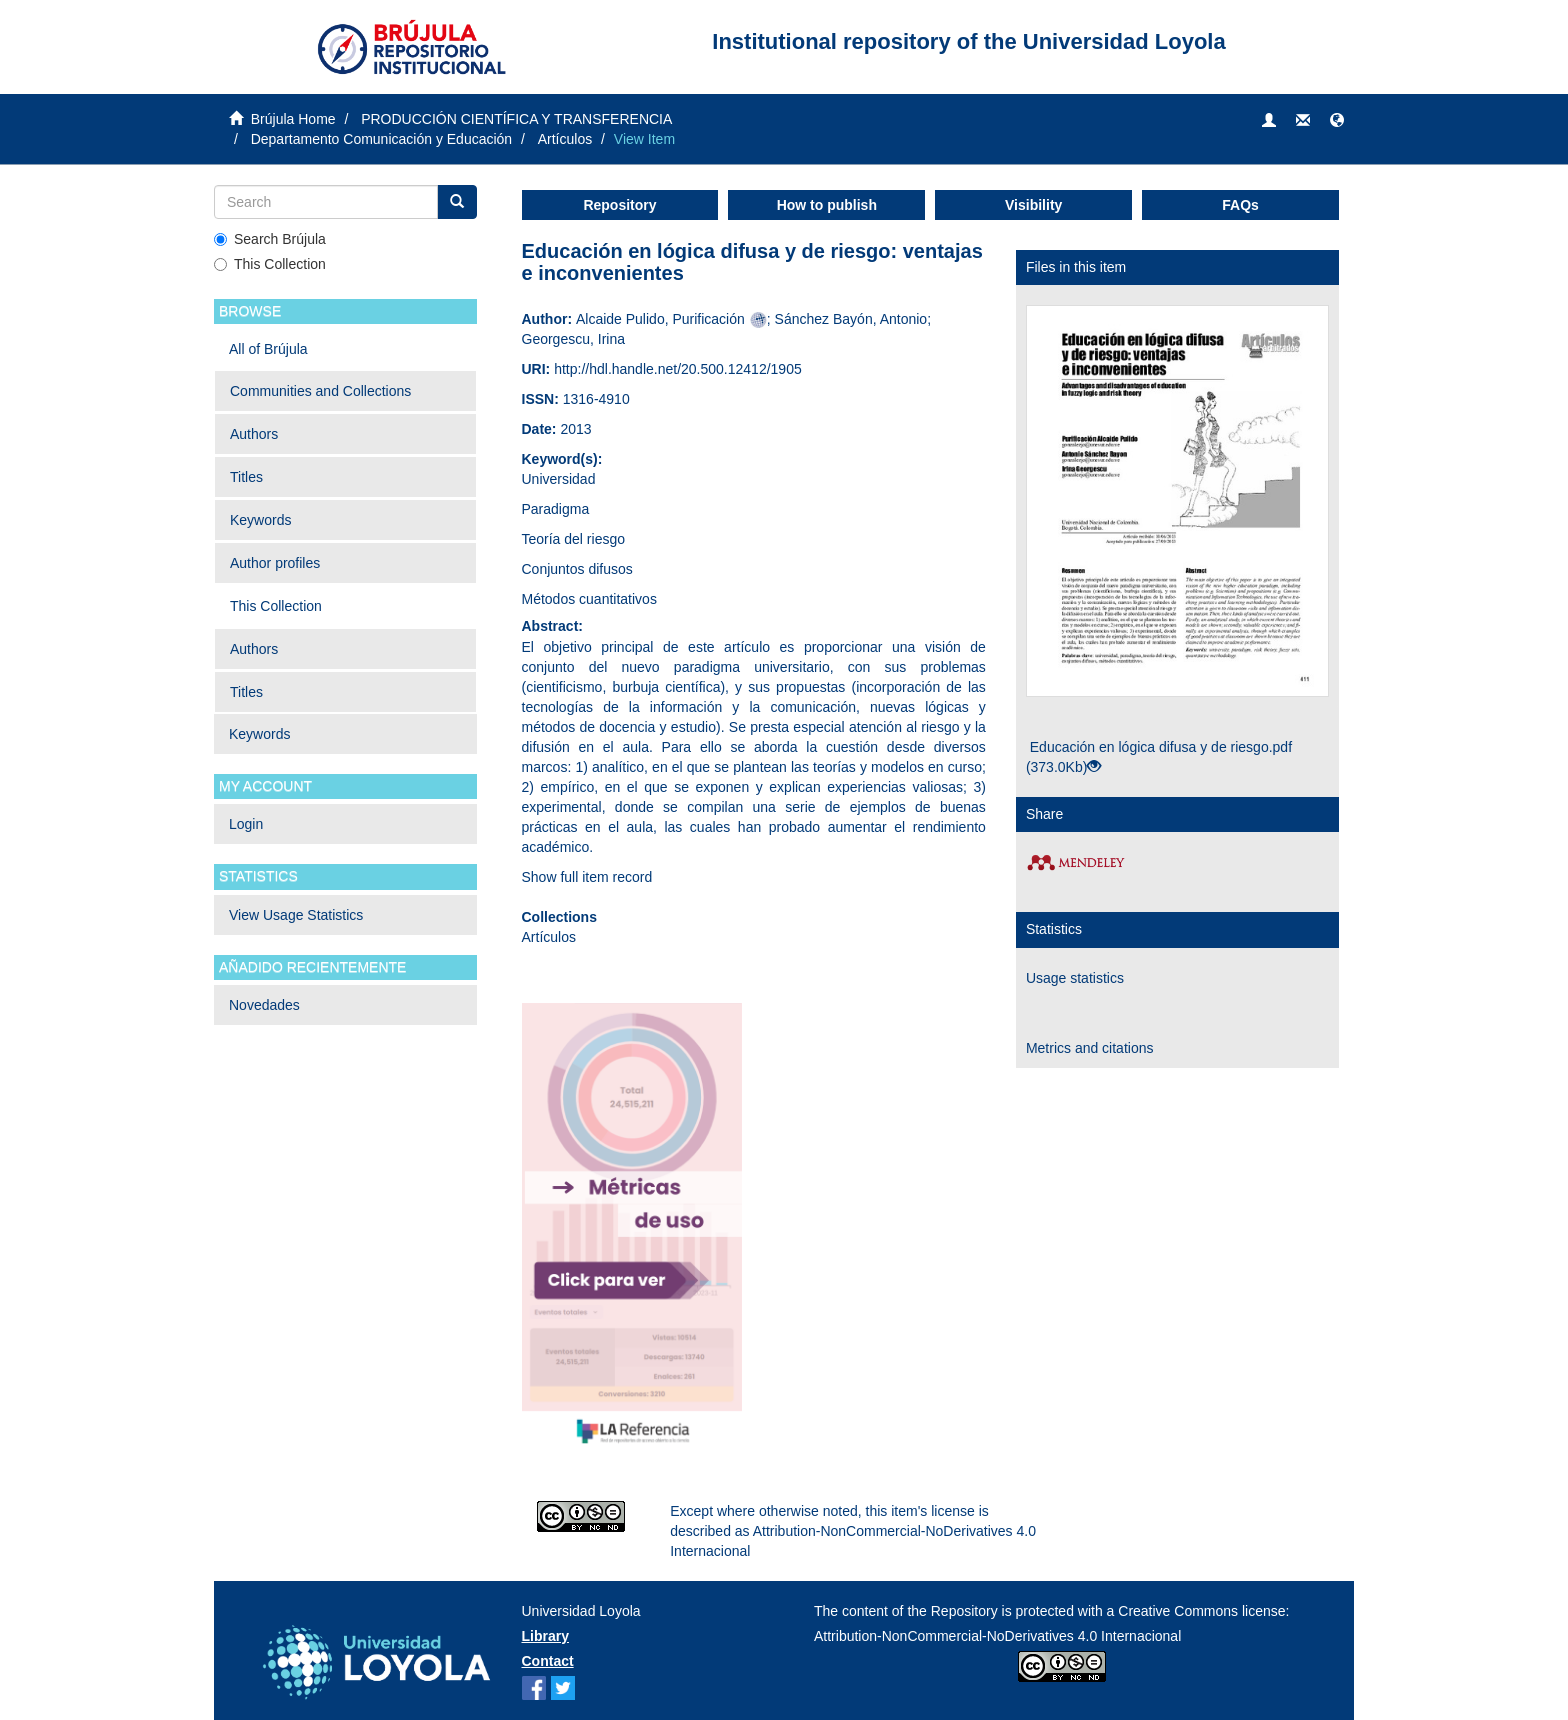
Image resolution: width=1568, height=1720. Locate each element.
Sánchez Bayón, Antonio (851, 319)
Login (246, 824)
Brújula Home (293, 119)
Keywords (260, 520)
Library (545, 1636)
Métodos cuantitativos (589, 599)
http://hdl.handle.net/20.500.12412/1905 (678, 369)
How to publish (827, 205)
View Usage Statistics (296, 915)
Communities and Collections (320, 391)
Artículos (565, 139)
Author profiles (275, 563)
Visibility (1033, 205)
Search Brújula (270, 239)
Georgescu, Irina (574, 339)
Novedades (264, 1005)
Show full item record (587, 877)
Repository (619, 205)
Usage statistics (1075, 978)
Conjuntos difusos (577, 569)
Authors (254, 434)
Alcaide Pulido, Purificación (660, 319)
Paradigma (556, 509)
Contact (548, 1661)
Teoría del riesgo (574, 539)
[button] (1337, 121)
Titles (246, 477)
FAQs (1240, 205)
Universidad (559, 479)
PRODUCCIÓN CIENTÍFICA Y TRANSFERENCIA (516, 119)
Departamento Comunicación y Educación (381, 139)
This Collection (270, 264)
